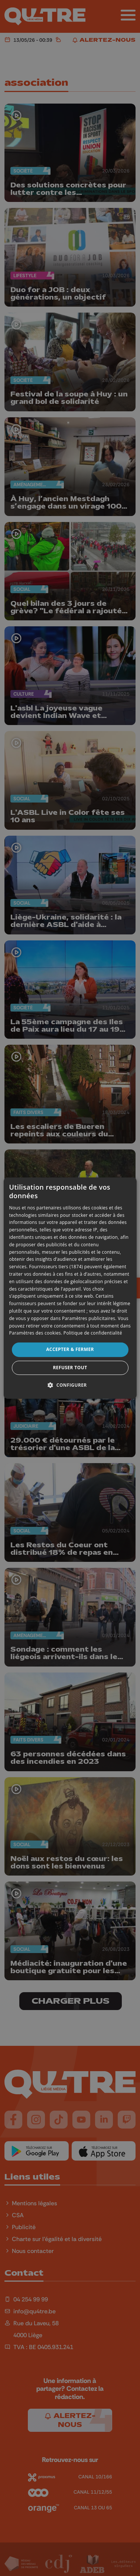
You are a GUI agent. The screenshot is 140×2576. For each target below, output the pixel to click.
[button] (70, 1384)
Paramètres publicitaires (88, 1318)
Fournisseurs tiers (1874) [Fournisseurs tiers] (56, 1266)
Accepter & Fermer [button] (70, 1349)
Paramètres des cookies (35, 1333)
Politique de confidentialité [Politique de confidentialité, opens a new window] (93, 1333)
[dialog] (69, 1288)
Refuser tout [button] (70, 1367)
